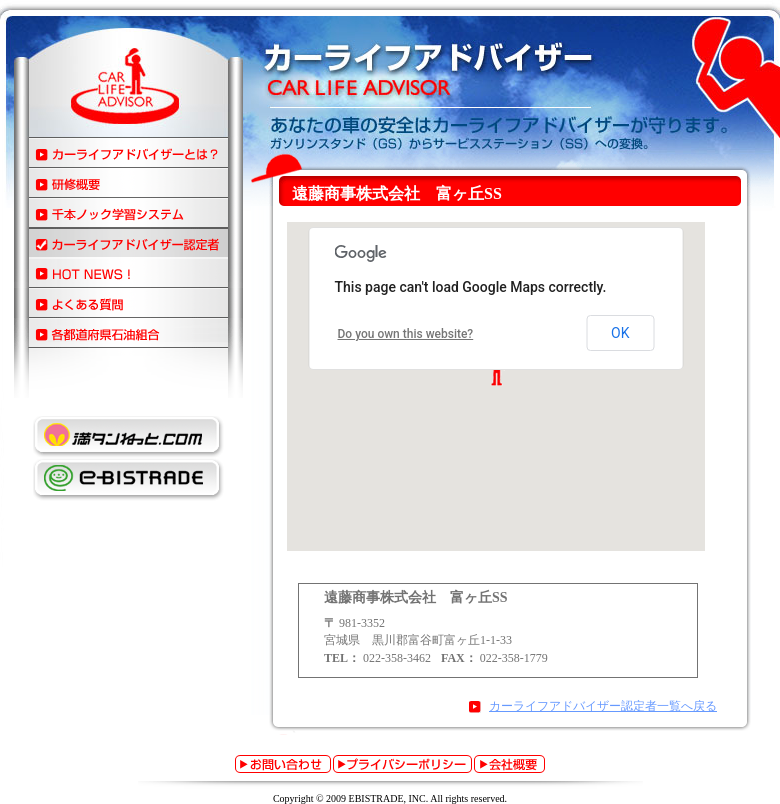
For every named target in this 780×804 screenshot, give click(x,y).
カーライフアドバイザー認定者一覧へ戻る (603, 706)
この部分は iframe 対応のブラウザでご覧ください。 (498, 388)
